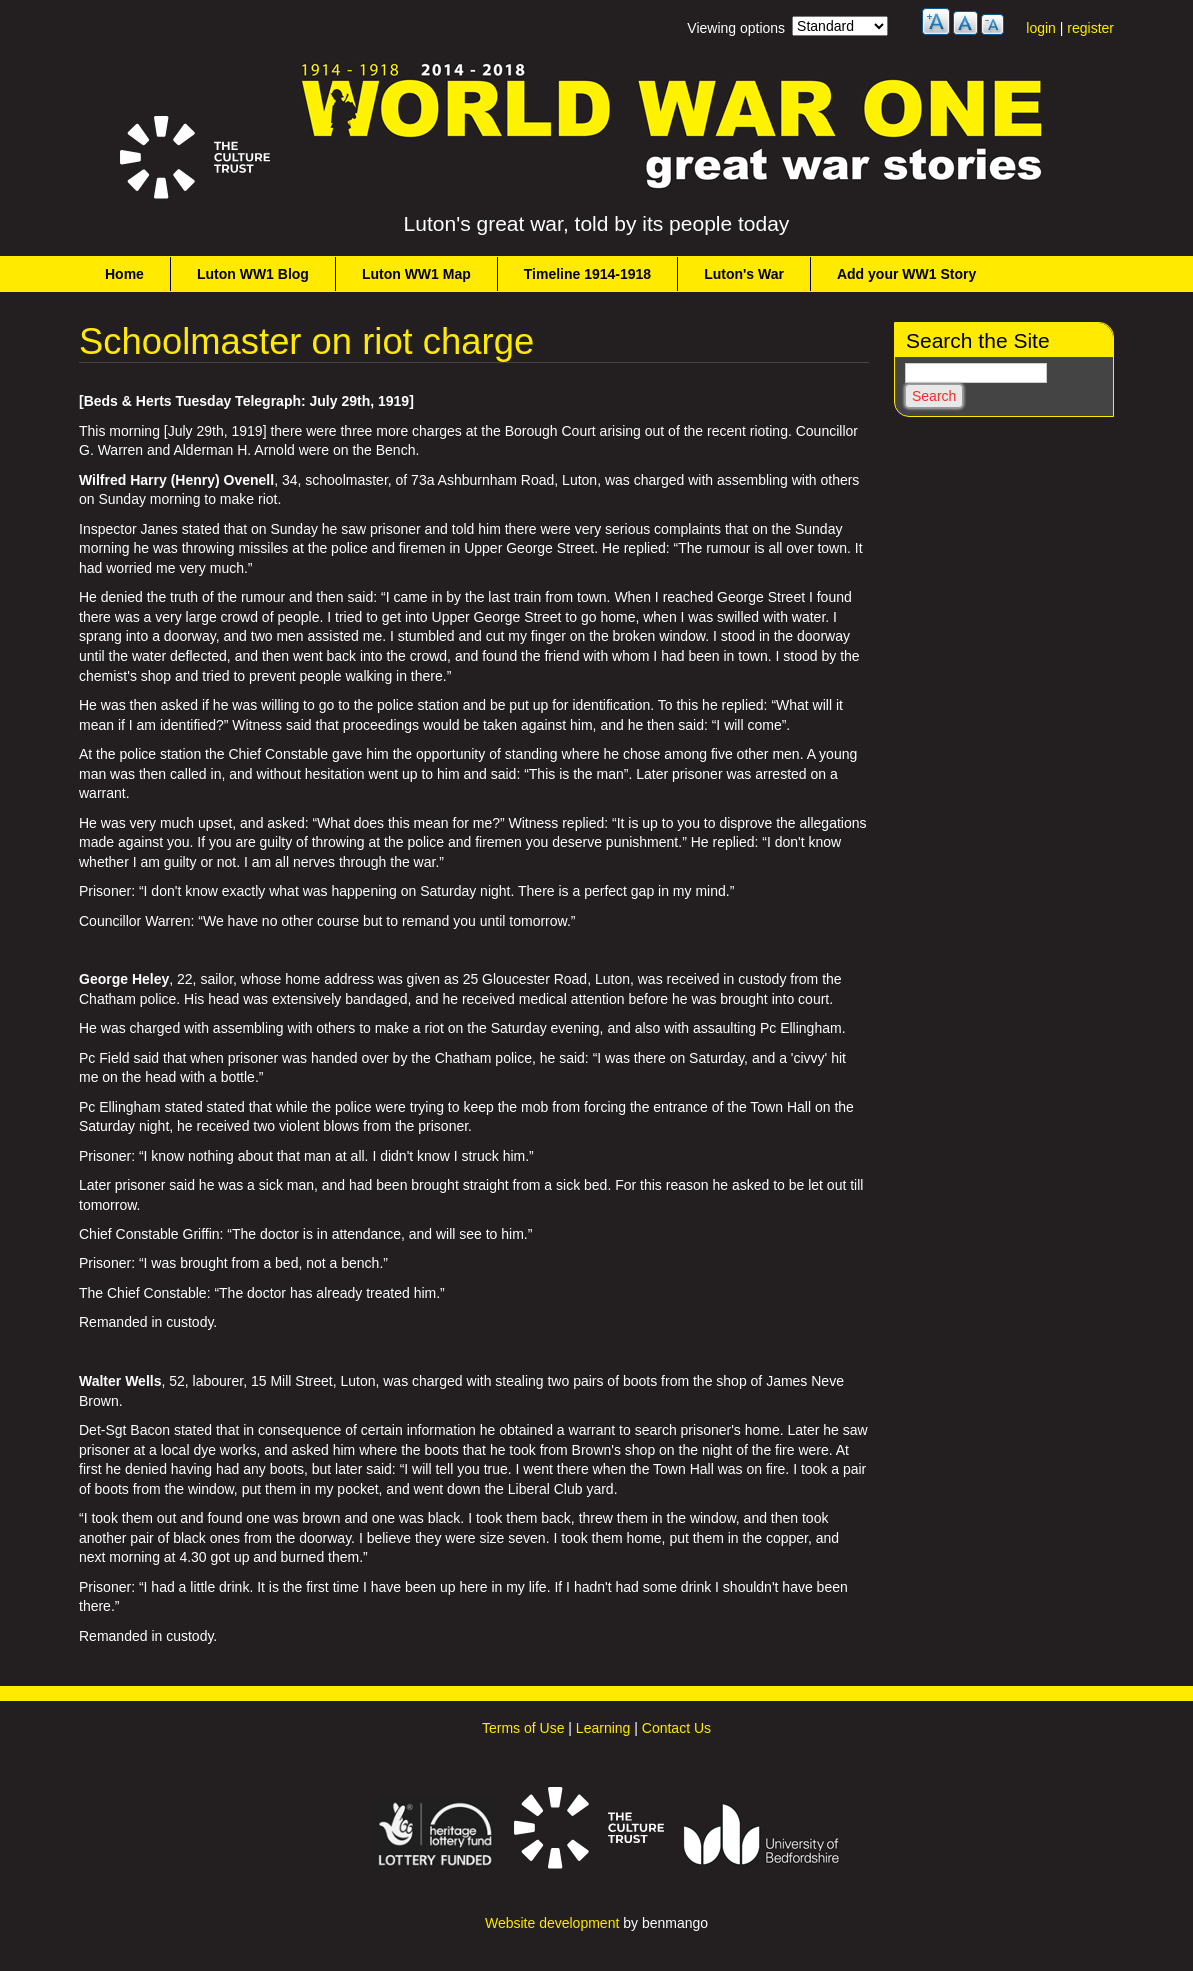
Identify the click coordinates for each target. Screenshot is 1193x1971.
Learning (603, 1728)
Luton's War (744, 274)
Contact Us (676, 1728)
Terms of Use (523, 1728)
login (1041, 28)
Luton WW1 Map (416, 274)
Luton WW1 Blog (253, 274)
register (1090, 28)
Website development (552, 1923)
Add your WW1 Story (906, 274)
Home (124, 274)
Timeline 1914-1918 (587, 274)
